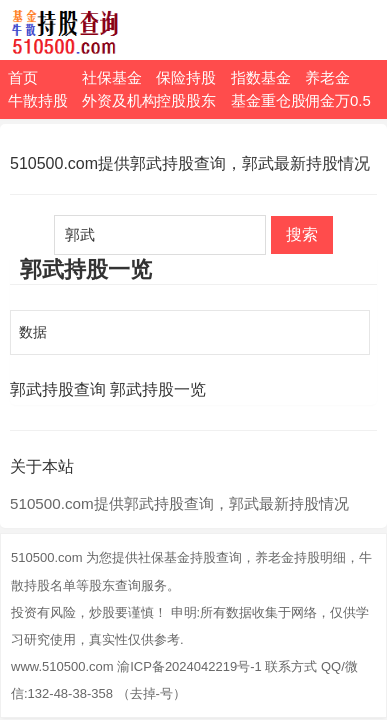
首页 (23, 77)
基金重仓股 (268, 100)
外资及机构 (119, 100)
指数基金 (261, 77)
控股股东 (186, 100)
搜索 (302, 234)
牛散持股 (38, 100)
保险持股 (186, 77)
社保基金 (112, 77)
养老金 (327, 77)
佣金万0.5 (338, 100)
